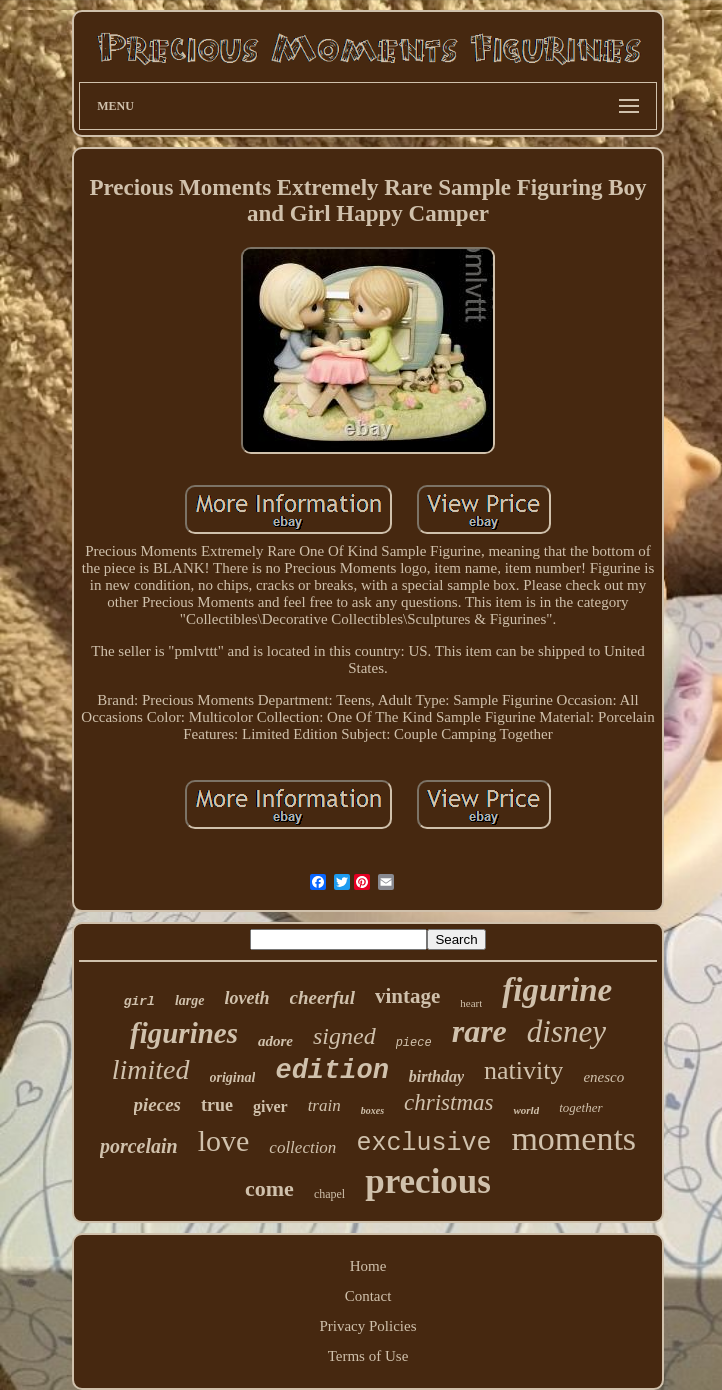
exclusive (423, 1143)
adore (275, 1041)
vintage (407, 996)
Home (368, 1266)
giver (270, 1106)
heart (471, 1003)
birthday (436, 1076)
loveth (247, 998)
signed (344, 1036)
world (526, 1110)
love (224, 1140)
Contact (368, 1296)
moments (573, 1138)
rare (479, 1031)
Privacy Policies (367, 1326)
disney (566, 1031)
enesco (603, 1077)
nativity (523, 1070)
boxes (372, 1110)
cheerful (322, 997)
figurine (557, 990)
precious (428, 1181)
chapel (329, 1194)
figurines (184, 1033)
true (217, 1105)
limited (151, 1069)
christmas (448, 1102)
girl (139, 1001)
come (269, 1188)
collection (302, 1147)
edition (331, 1071)
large (190, 1000)
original (233, 1077)
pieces (157, 1104)
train (324, 1105)
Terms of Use (368, 1356)
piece (414, 1043)
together (580, 1107)
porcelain (139, 1146)
